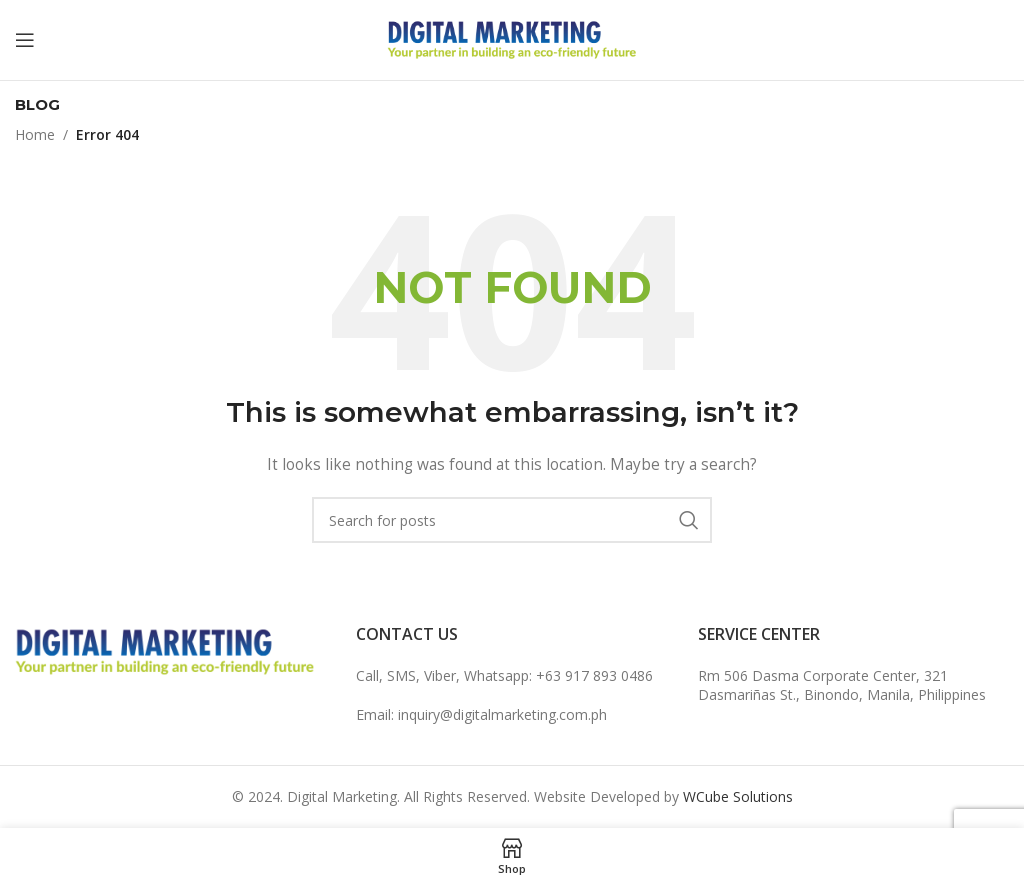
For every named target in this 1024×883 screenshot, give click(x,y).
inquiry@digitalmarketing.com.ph (502, 714)
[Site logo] (512, 38)
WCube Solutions (738, 796)
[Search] (512, 520)
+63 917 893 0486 (594, 675)
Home (35, 134)
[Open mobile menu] (25, 40)
